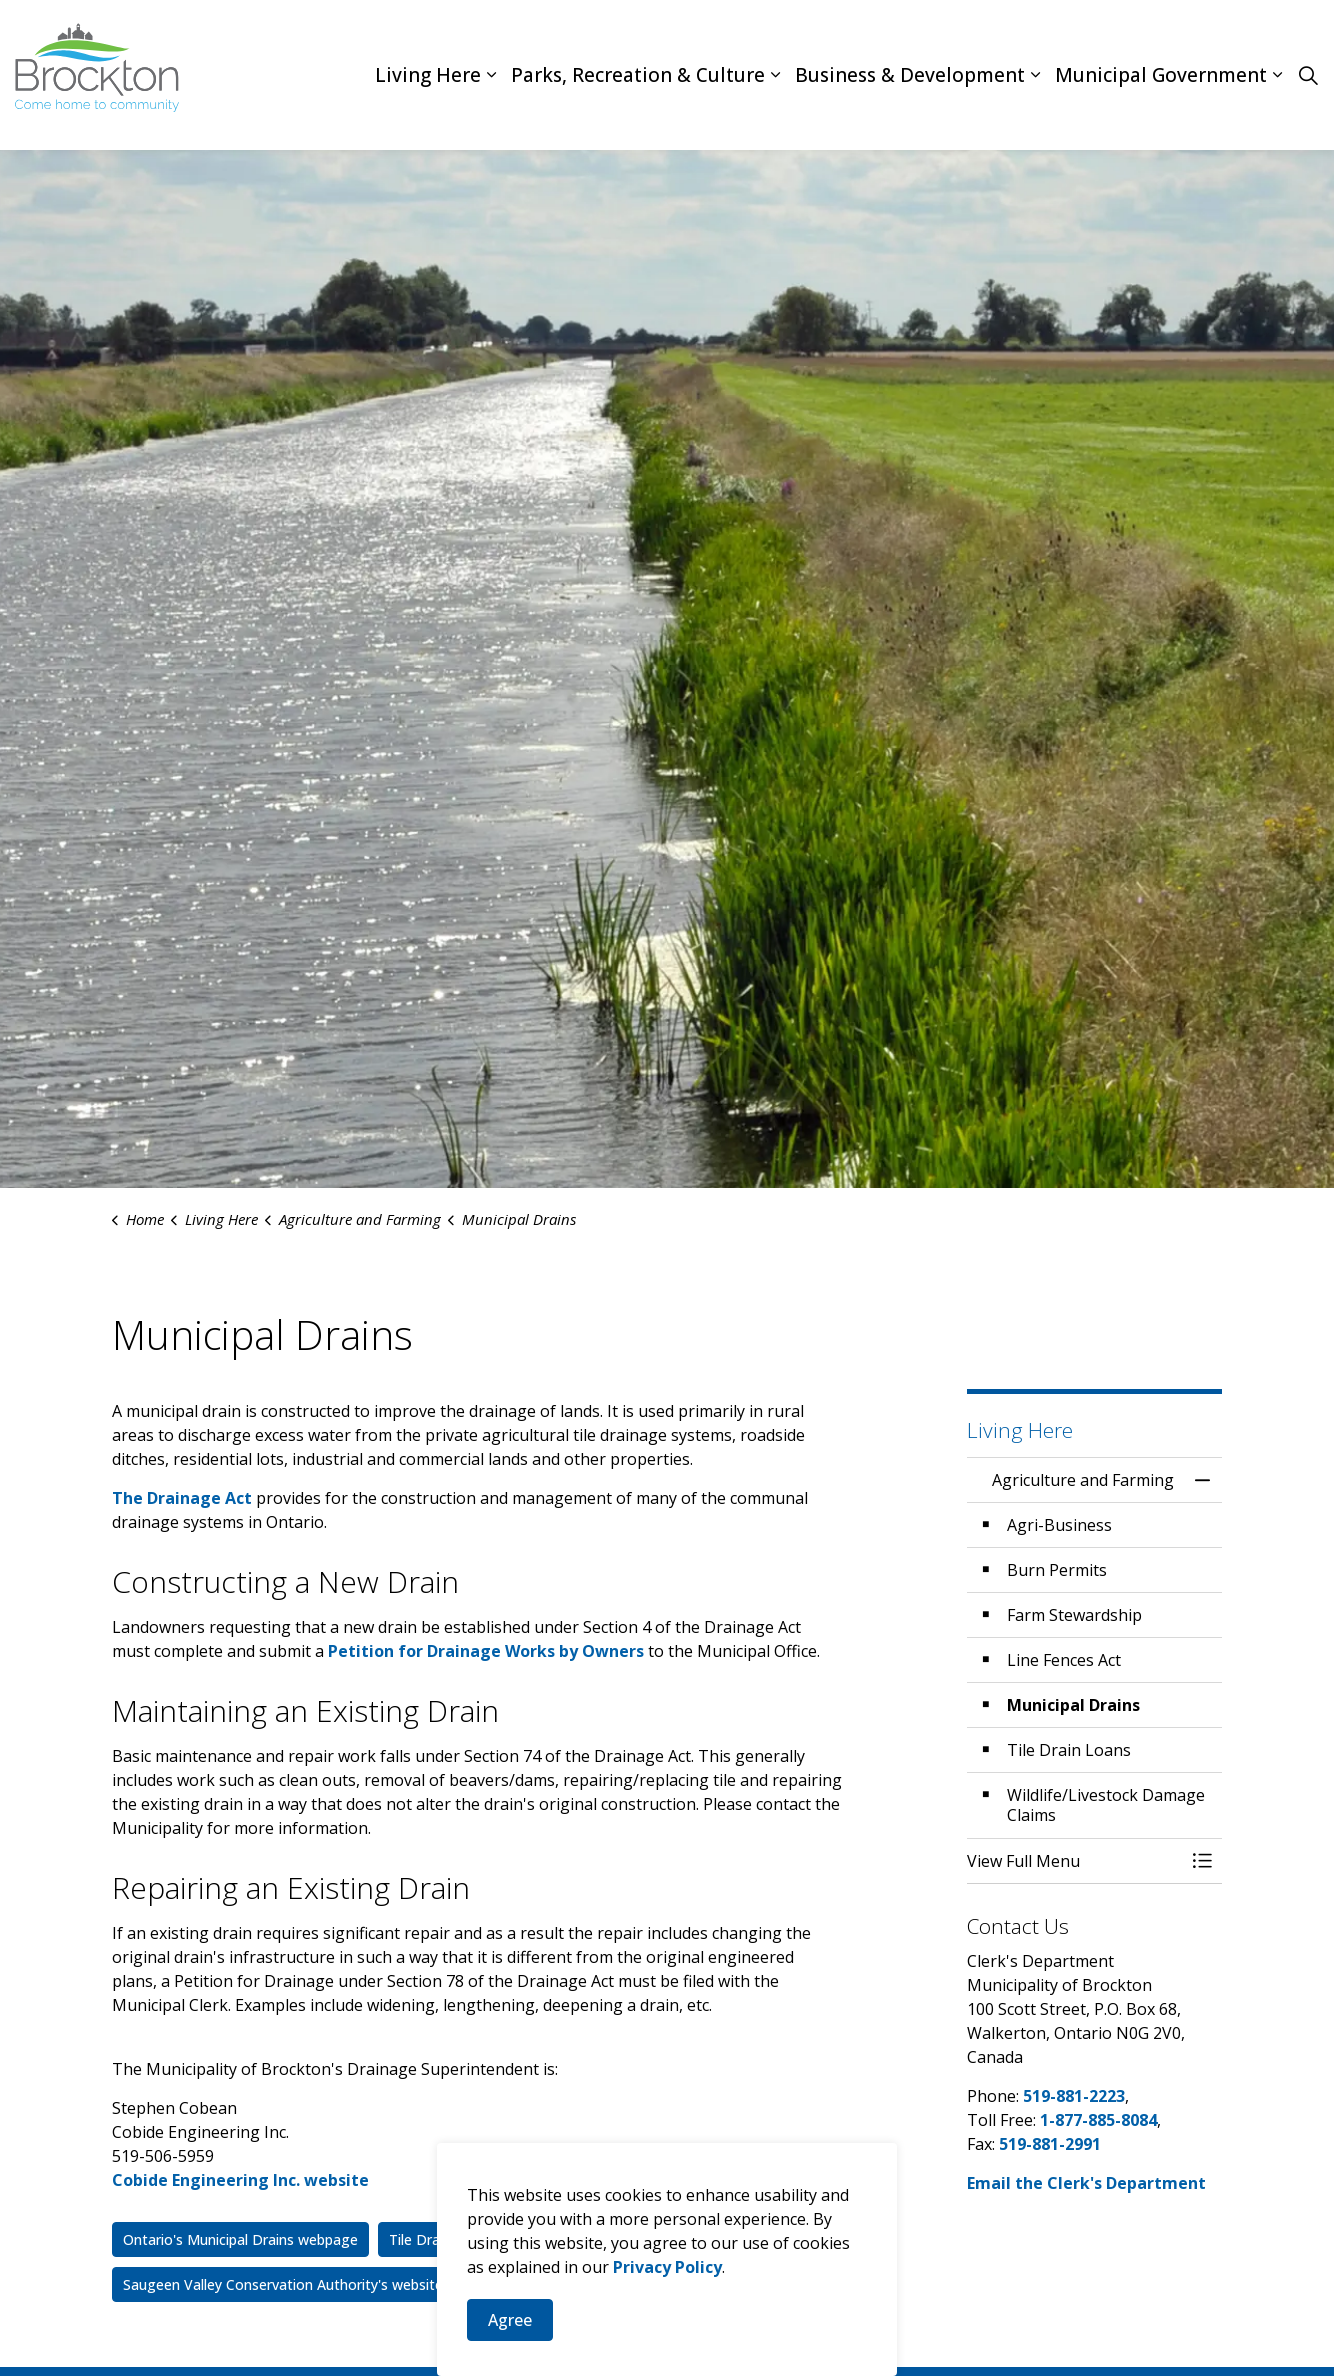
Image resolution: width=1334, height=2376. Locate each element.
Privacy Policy (667, 2352)
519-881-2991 (1050, 2144)
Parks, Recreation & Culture (638, 75)
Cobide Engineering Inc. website (240, 2180)
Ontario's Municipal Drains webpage (240, 2239)
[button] (1074, 1861)
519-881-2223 (1074, 2096)
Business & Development (910, 75)
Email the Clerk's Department (1086, 2183)
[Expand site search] (1308, 75)
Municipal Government (1161, 75)
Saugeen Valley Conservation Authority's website (283, 2284)
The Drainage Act (182, 1498)
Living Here (428, 75)
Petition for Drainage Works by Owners (486, 1651)
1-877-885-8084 (1098, 2120)
